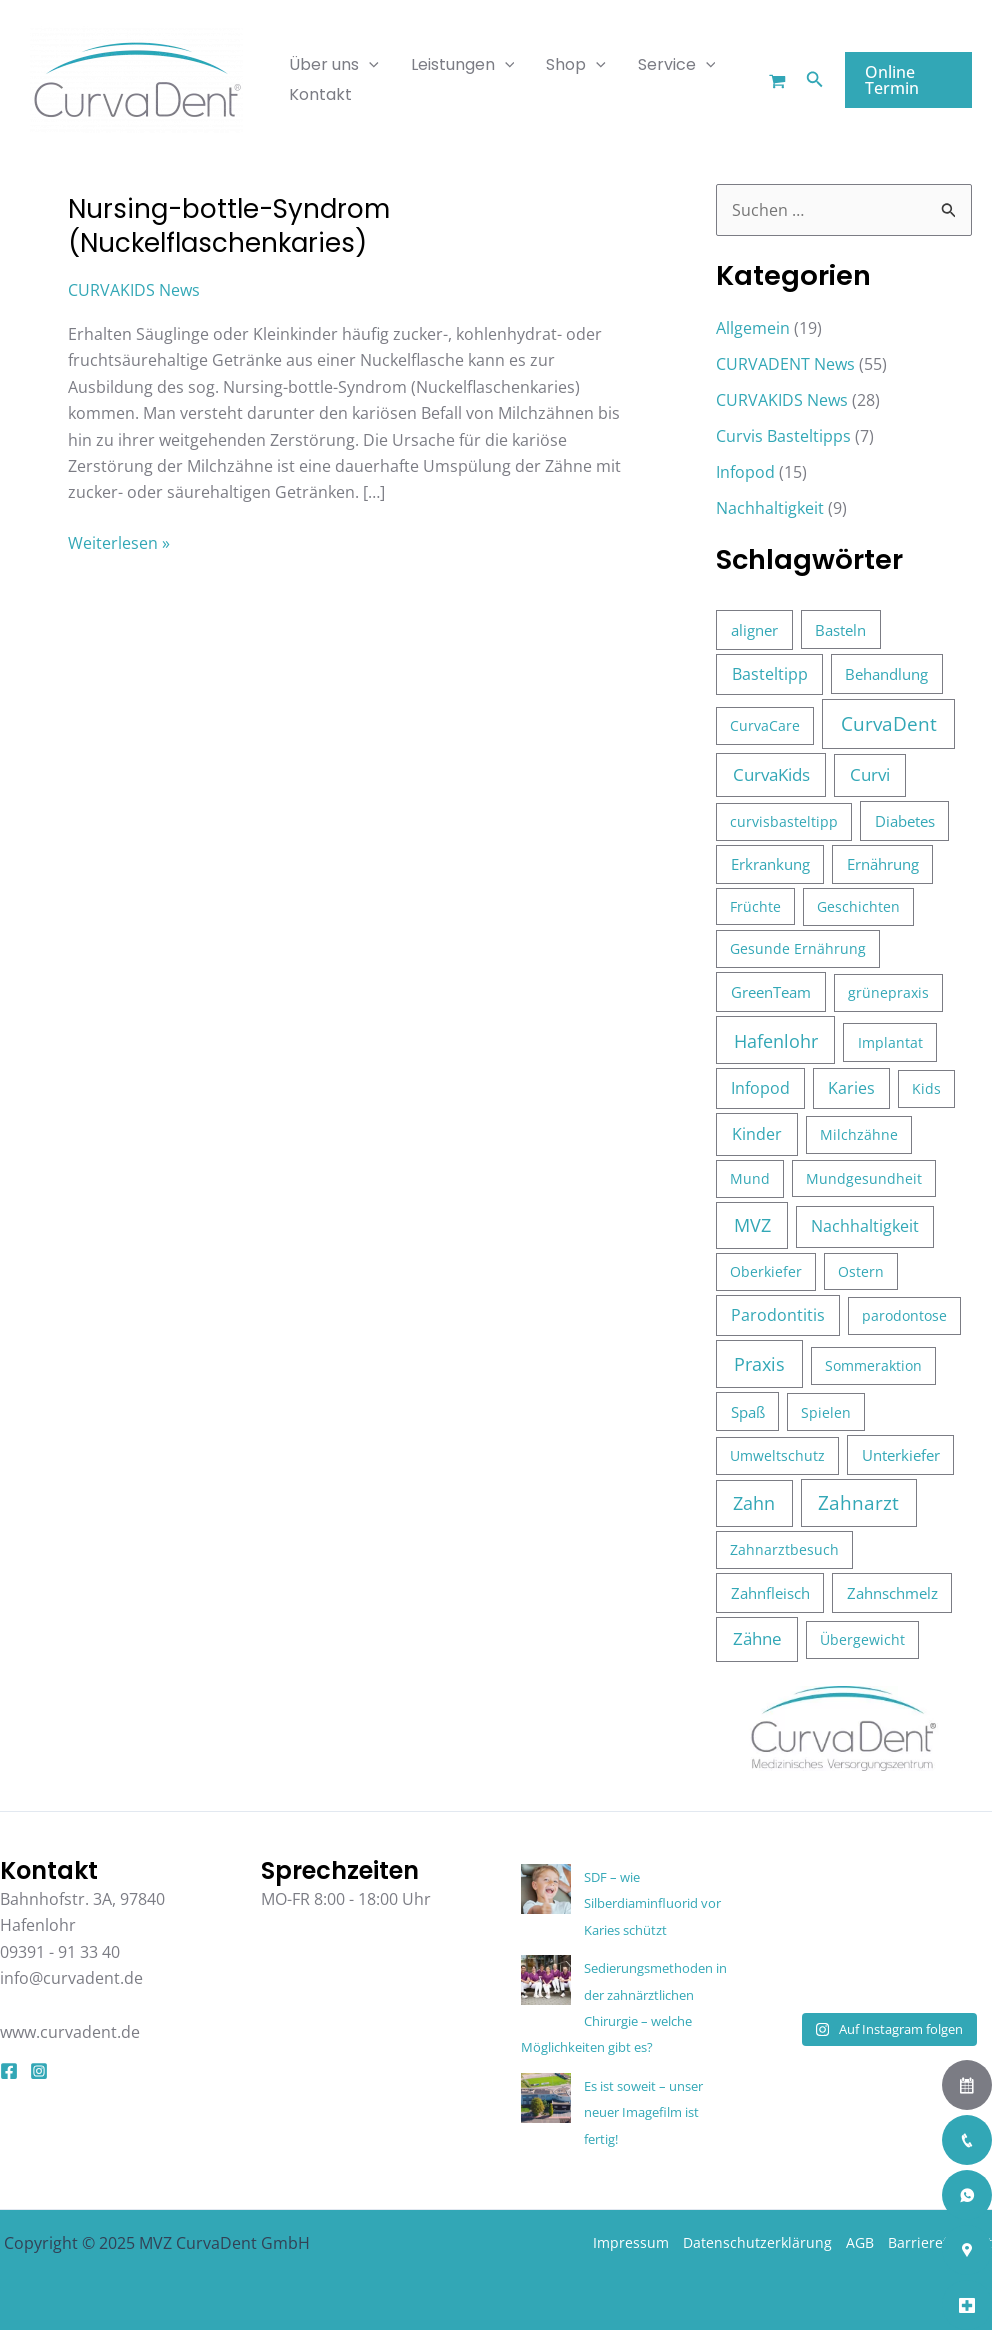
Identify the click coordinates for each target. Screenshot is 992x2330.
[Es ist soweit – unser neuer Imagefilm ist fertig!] (546, 2098)
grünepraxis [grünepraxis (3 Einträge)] (888, 992)
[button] (815, 80)
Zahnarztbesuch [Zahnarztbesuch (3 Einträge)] (784, 1549)
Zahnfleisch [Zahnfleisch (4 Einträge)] (770, 1593)
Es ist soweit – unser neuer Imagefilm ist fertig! (643, 2112)
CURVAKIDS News (134, 290)
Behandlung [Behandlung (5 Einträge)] (886, 674)
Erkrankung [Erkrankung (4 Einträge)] (770, 864)
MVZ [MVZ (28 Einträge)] (752, 1225)
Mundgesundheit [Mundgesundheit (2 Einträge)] (864, 1178)
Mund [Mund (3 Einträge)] (750, 1178)
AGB (860, 2242)
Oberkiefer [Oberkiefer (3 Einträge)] (766, 1271)
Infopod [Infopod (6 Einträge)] (760, 1088)
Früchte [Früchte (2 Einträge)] (755, 906)
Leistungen (463, 65)
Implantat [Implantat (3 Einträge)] (890, 1042)
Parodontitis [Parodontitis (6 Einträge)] (778, 1315)
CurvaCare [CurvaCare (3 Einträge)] (765, 725)
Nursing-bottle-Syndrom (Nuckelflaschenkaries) (229, 226)
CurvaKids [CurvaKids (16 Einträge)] (771, 774)
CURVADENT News (785, 364)
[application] (369, 65)
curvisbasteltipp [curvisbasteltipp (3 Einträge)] (784, 821)
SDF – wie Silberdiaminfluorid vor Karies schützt (652, 1903)
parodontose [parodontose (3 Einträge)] (904, 1315)
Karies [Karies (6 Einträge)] (851, 1088)
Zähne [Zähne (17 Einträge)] (757, 1638)
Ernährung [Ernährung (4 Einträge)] (883, 864)
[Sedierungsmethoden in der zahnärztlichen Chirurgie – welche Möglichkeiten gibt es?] (546, 1980)
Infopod (745, 472)
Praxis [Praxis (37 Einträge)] (759, 1363)
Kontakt (320, 94)
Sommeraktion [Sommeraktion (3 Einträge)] (873, 1365)
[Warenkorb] (777, 81)
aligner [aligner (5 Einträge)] (754, 630)
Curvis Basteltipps (783, 436)
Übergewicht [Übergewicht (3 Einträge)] (862, 1639)
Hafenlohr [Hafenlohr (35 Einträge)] (776, 1040)
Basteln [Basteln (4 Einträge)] (840, 630)
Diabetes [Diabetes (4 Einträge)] (905, 821)
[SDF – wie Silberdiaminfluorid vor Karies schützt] (546, 1889)
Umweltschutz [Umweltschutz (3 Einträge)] (777, 1455)
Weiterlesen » (119, 542)
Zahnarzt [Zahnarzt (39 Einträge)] (858, 1502)
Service (677, 65)
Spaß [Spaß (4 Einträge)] (748, 1412)
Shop (576, 65)
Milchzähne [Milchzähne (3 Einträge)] (859, 1134)
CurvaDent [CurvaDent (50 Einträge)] (889, 724)
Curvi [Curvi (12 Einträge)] (870, 774)
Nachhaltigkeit (770, 508)
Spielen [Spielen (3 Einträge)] (826, 1412)
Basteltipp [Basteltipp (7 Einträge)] (770, 674)
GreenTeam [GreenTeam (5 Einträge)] (771, 992)
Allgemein (753, 328)
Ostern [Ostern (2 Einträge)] (861, 1271)
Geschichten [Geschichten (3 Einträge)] (858, 906)
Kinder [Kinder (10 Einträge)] (757, 1134)
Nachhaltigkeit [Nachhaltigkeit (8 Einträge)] (865, 1226)
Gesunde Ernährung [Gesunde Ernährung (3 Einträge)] (798, 948)
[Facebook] (9, 2071)
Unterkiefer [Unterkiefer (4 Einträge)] (901, 1455)
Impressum (631, 2242)
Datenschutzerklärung (757, 2242)
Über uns (334, 65)
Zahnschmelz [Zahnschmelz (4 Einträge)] (892, 1593)
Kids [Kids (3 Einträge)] (926, 1088)
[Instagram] (39, 2071)
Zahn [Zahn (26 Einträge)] (754, 1503)
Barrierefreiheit (940, 2242)
